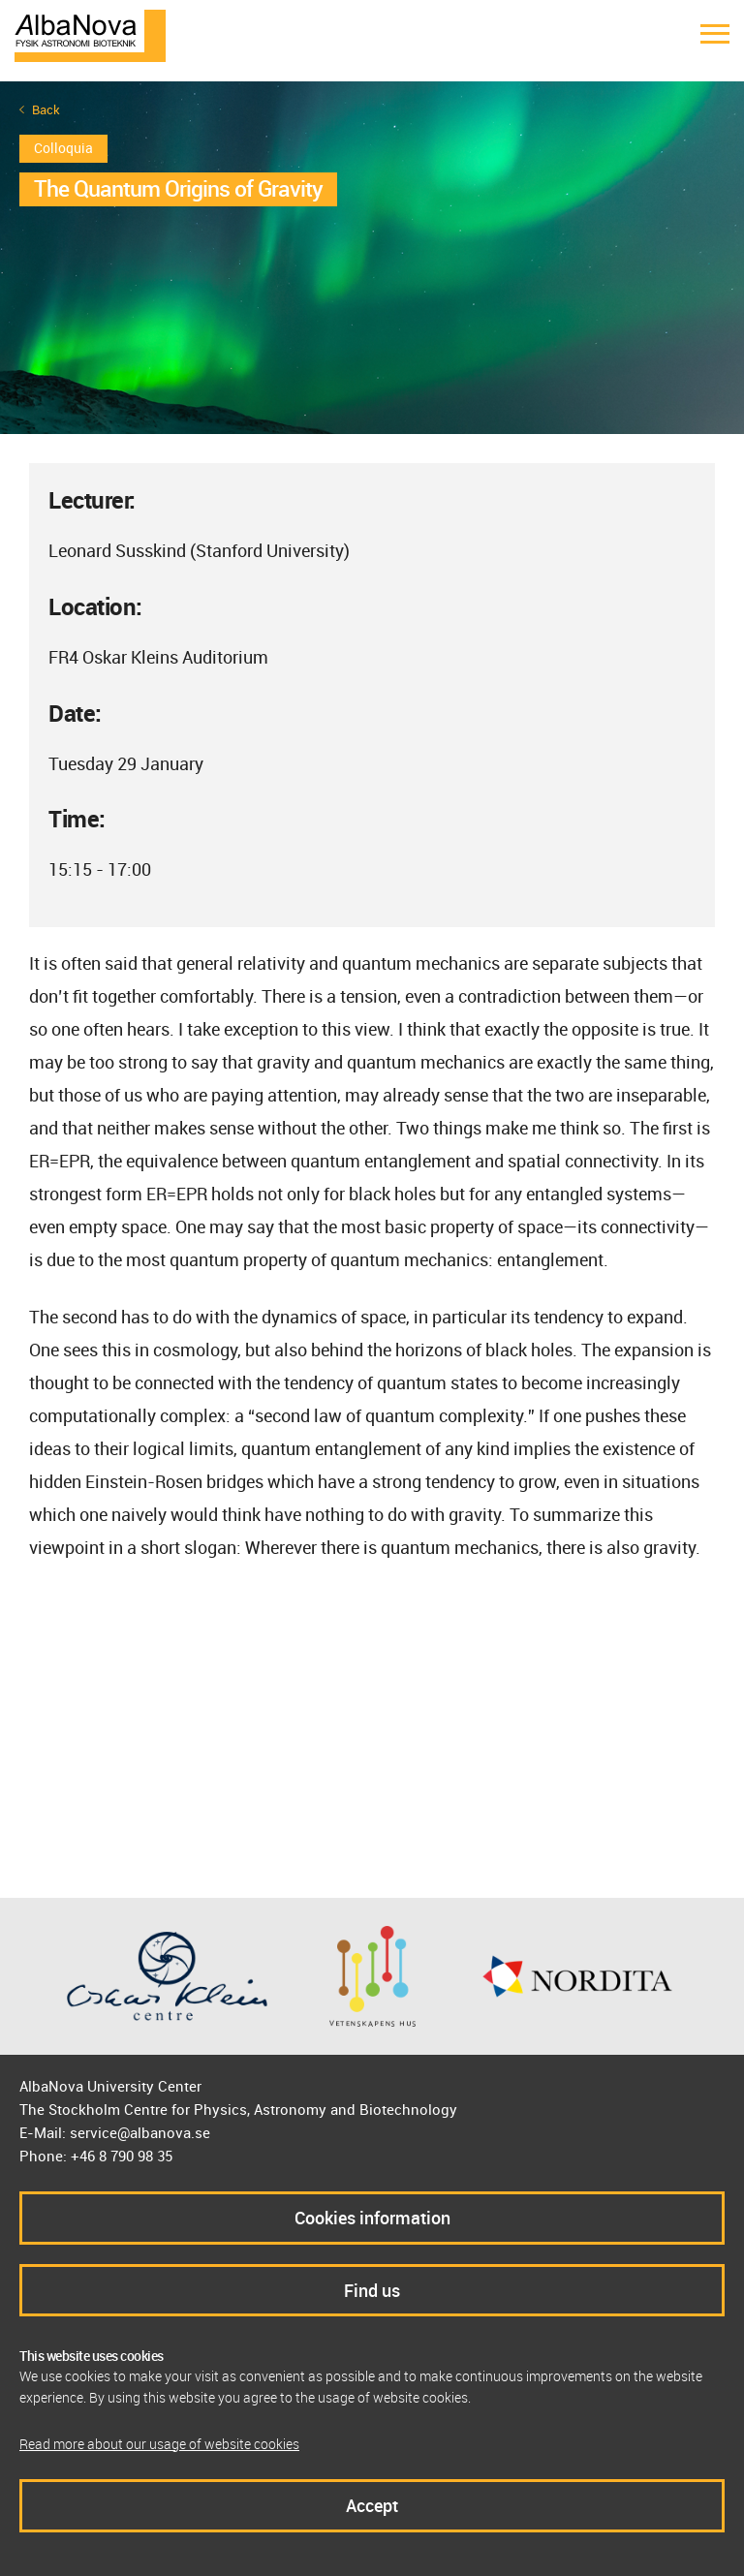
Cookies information (372, 2217)
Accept (372, 2505)
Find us (372, 2290)
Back (46, 110)
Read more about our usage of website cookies (159, 2444)
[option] (372, 257)
